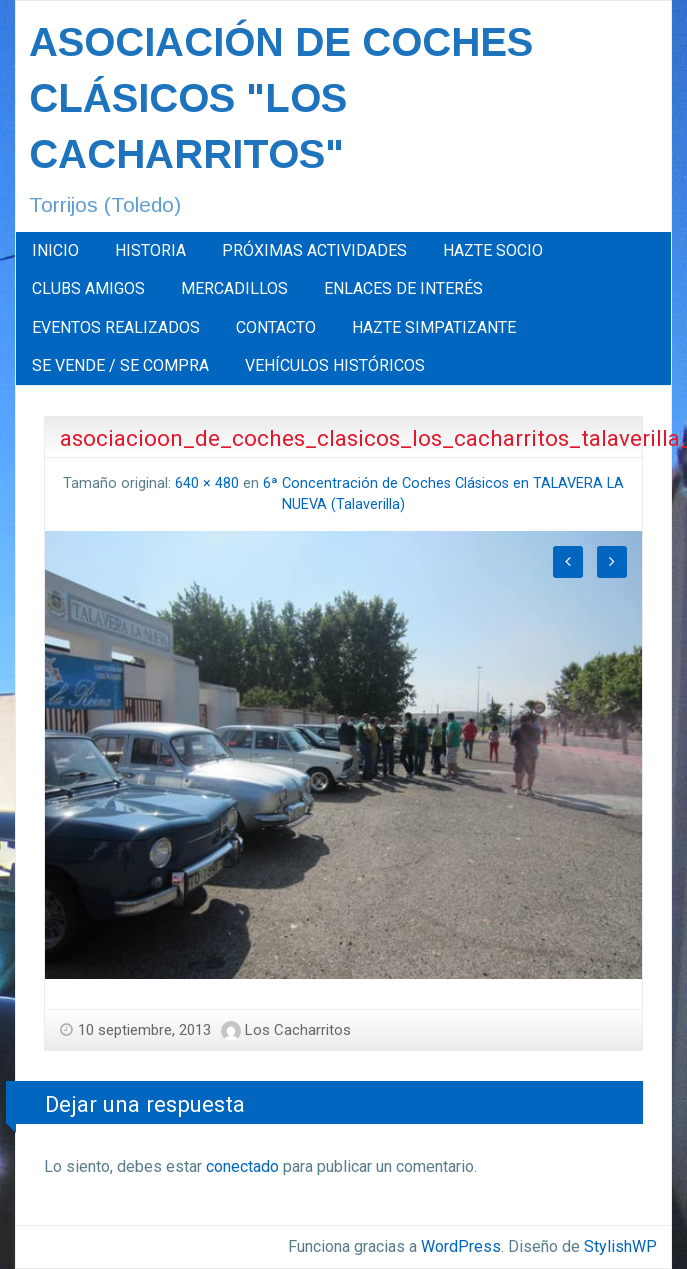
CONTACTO (276, 327)
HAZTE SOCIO (493, 250)
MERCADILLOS (234, 288)
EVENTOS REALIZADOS (116, 327)
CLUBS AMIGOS (88, 288)
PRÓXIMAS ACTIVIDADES (314, 250)
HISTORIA (150, 250)
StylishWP (620, 1246)
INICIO (55, 250)
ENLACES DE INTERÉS (403, 288)
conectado (242, 1166)
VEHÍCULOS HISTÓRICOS (335, 365)
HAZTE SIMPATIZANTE (434, 327)
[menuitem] (55, 251)
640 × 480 (207, 483)
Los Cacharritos (298, 1030)
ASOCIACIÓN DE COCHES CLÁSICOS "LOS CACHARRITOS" (281, 98)
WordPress (461, 1246)
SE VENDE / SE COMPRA (120, 365)
